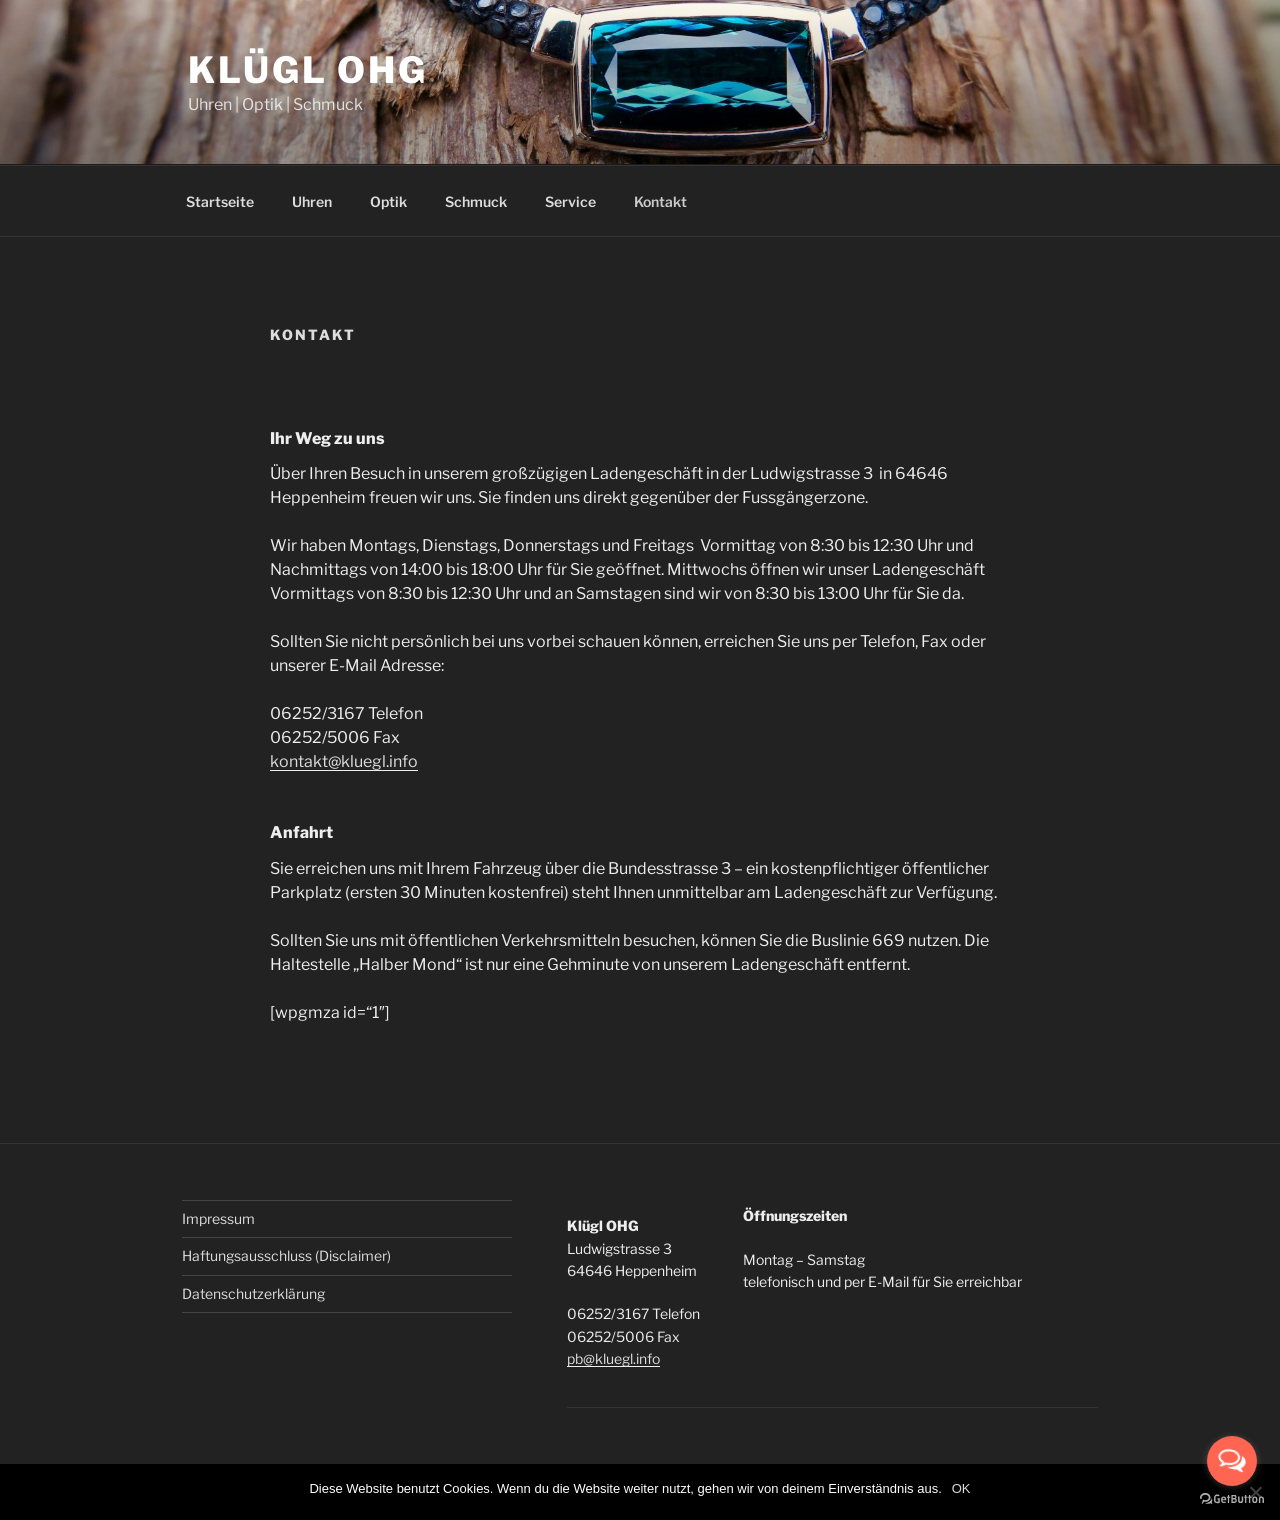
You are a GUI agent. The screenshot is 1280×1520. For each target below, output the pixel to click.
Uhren (312, 201)
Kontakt (660, 201)
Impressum (218, 1218)
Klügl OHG (308, 70)
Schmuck (476, 201)
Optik (388, 201)
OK (961, 1488)
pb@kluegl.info (613, 1358)
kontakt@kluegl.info (344, 761)
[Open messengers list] (1232, 1461)
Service (570, 201)
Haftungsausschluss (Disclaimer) (286, 1255)
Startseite (220, 201)
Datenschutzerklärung (253, 1293)
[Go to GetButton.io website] (1232, 1499)
